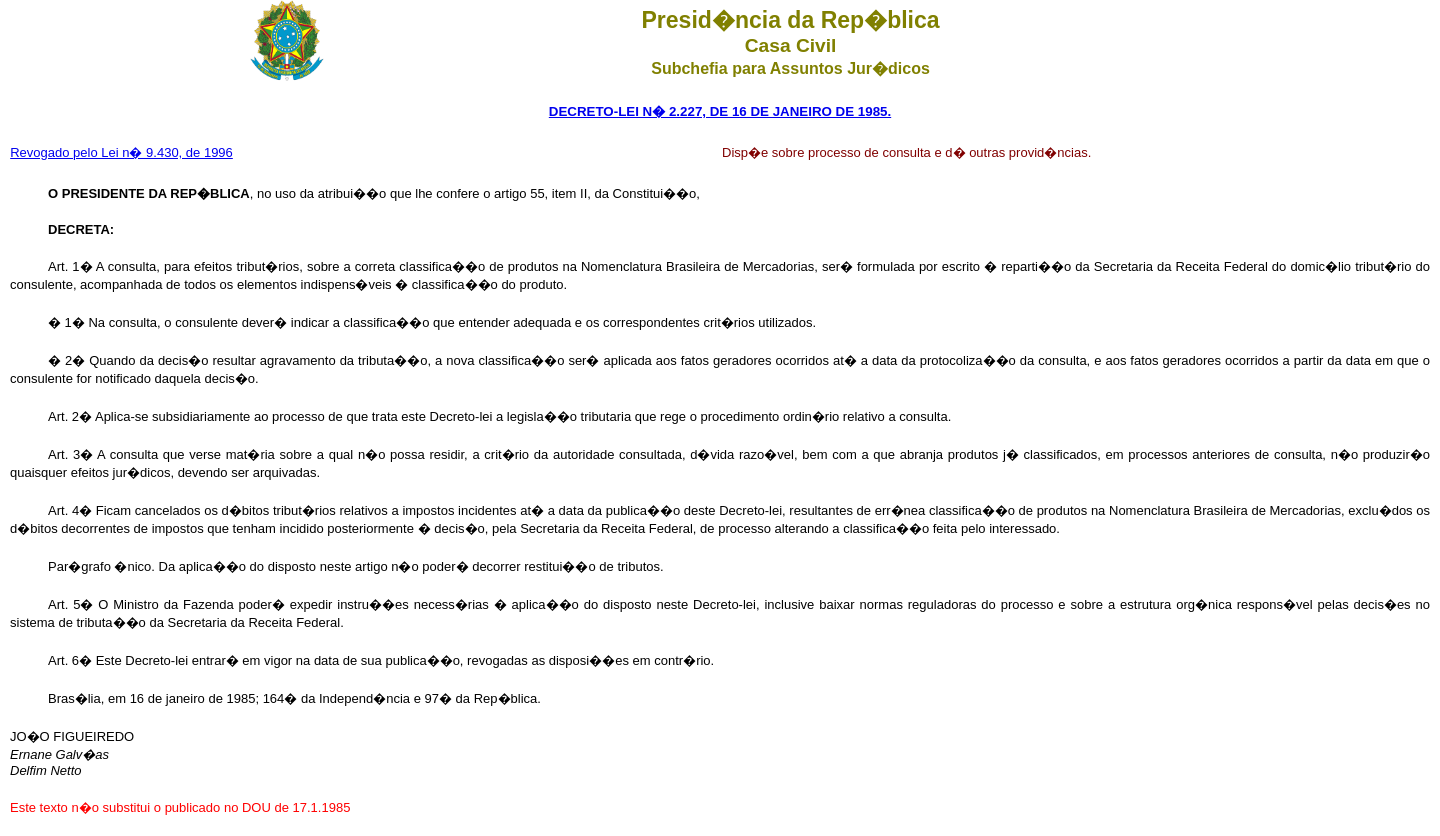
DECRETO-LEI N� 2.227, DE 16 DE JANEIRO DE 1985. (720, 111)
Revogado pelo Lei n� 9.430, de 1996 (121, 152)
